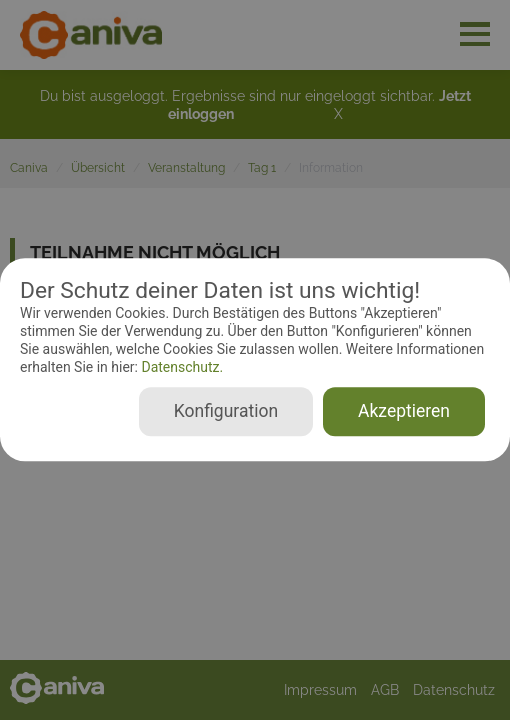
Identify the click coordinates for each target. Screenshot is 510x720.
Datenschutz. (180, 367)
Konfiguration (226, 412)
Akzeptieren (404, 412)
